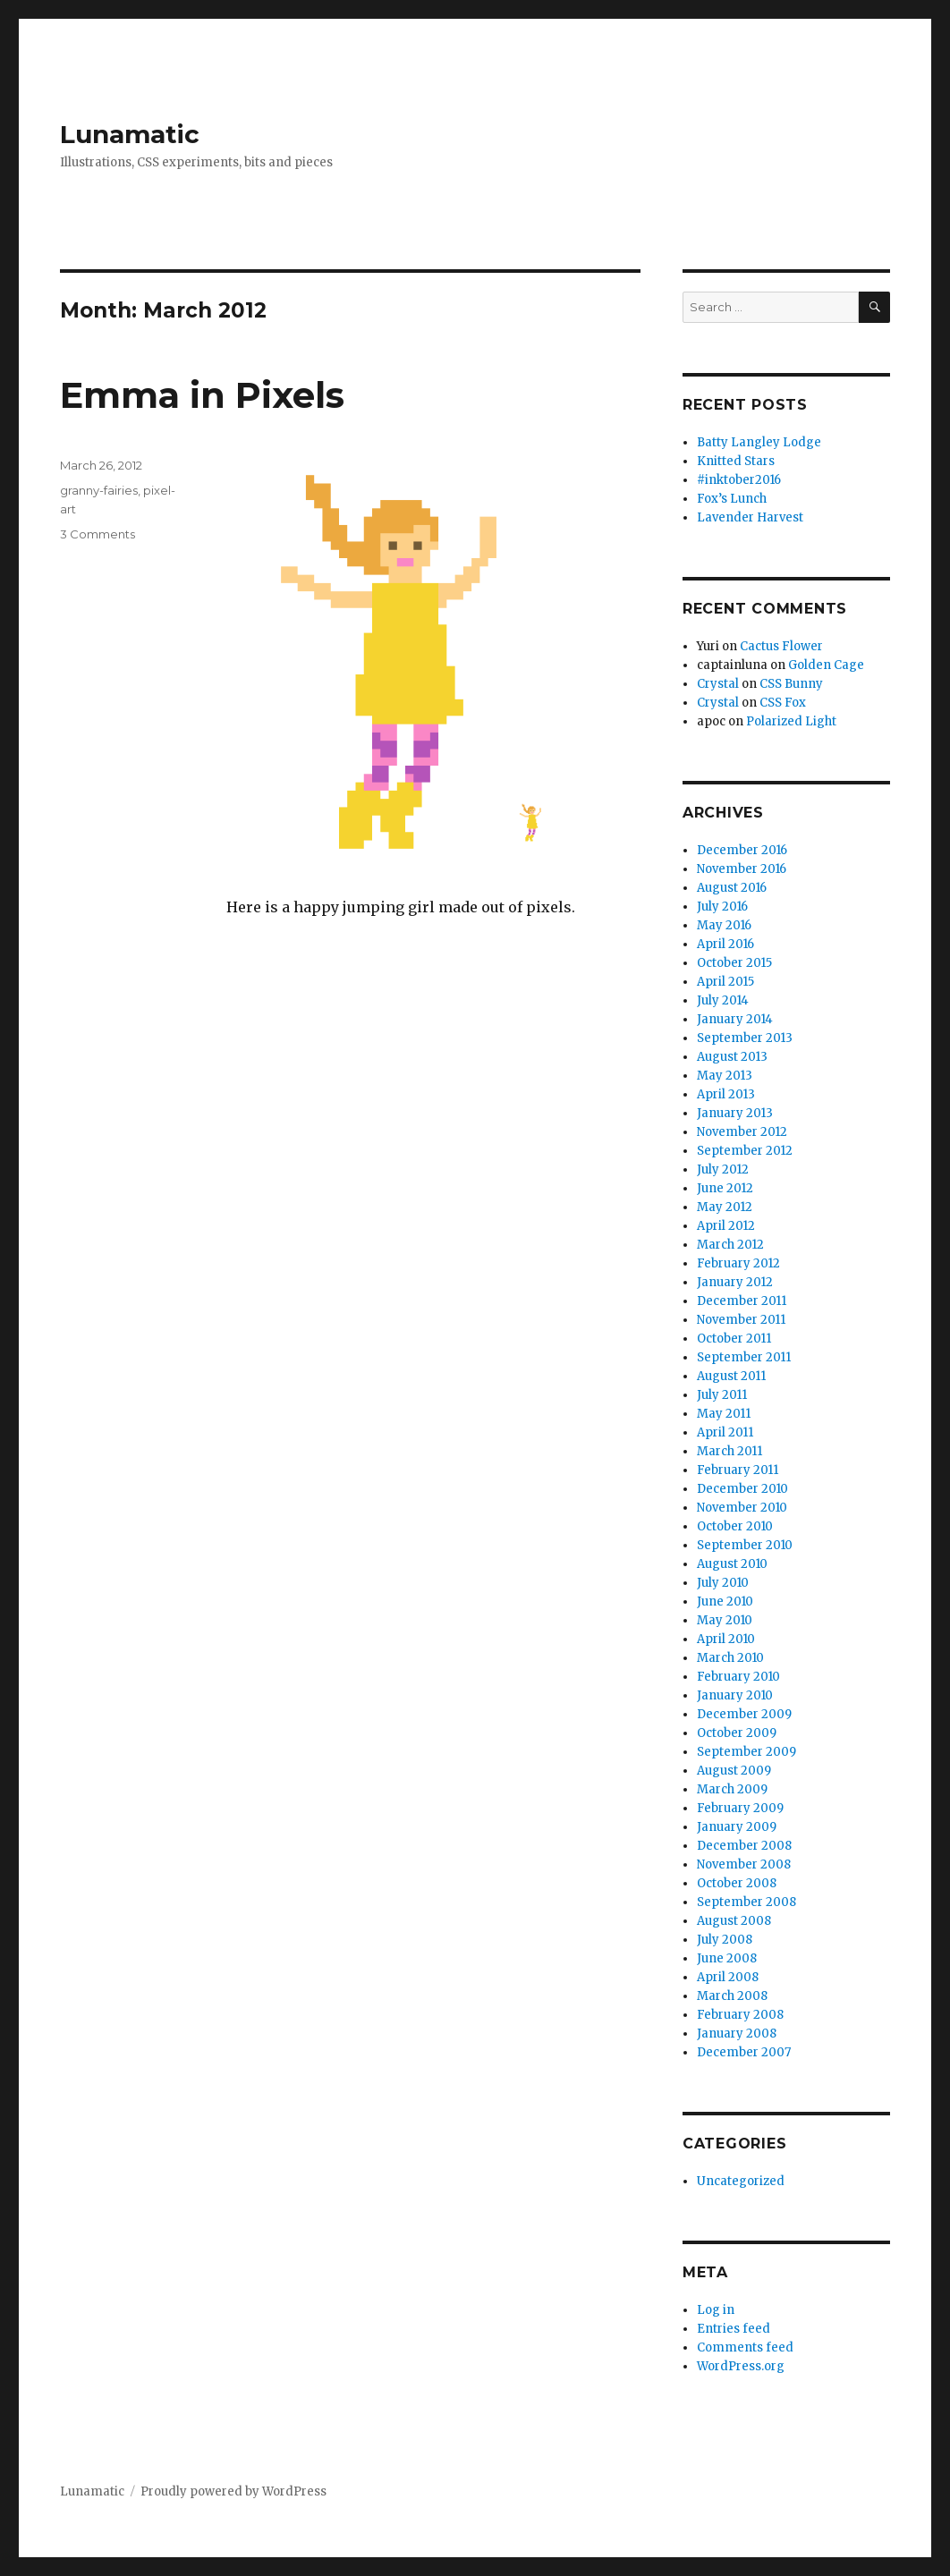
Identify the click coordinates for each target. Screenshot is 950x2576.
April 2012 (726, 1225)
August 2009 (734, 1770)
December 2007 (744, 2052)
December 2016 (742, 850)
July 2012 (723, 1169)
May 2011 (724, 1413)
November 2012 (742, 1132)
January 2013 (735, 1113)
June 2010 (725, 1601)
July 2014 (723, 1000)
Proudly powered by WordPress (233, 2491)
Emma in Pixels (202, 395)
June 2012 (725, 1188)
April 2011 (725, 1432)
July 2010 (723, 1582)
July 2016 (722, 906)
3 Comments (97, 534)
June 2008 (727, 1958)
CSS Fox (782, 702)
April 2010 (726, 1639)
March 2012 (730, 1244)
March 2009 (732, 1789)
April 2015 (725, 981)
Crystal (718, 683)
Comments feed (745, 2347)
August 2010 (732, 1564)
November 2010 (742, 1507)
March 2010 (730, 1657)
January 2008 (736, 2033)
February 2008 (740, 2014)
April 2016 (725, 944)
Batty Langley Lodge (759, 442)
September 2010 (745, 1545)
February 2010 (738, 1676)
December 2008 (744, 1845)
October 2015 (734, 962)
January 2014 (735, 1019)
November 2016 (741, 869)
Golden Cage (826, 665)
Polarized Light (791, 721)
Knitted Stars (736, 461)
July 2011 (722, 1394)
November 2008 (744, 1864)
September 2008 (746, 1902)
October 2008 (736, 1883)
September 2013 (745, 1038)
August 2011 (731, 1376)
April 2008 (728, 1977)
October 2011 (734, 1338)
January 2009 (736, 1827)
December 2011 (741, 1301)
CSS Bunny (791, 683)
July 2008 (724, 1939)
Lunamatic (129, 134)
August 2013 (732, 1056)
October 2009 (736, 1733)
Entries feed (733, 2328)
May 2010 (724, 1620)
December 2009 (744, 1714)
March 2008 (732, 1996)
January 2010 (735, 1695)
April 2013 (726, 1094)
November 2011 (741, 1319)
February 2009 (740, 1808)
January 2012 (735, 1282)
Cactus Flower (781, 646)
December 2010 (742, 1488)
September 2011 (744, 1357)
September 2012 (745, 1150)
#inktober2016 (739, 479)
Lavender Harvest (750, 517)
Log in (715, 2310)
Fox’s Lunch (732, 498)
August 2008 (734, 1920)
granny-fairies (99, 490)
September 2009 (746, 1751)
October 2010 (735, 1526)
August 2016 (732, 887)
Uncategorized (741, 2181)
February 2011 (737, 1470)
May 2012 (724, 1207)
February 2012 (738, 1263)
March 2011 (729, 1451)
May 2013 (724, 1075)
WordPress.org (741, 2366)
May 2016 (724, 925)
